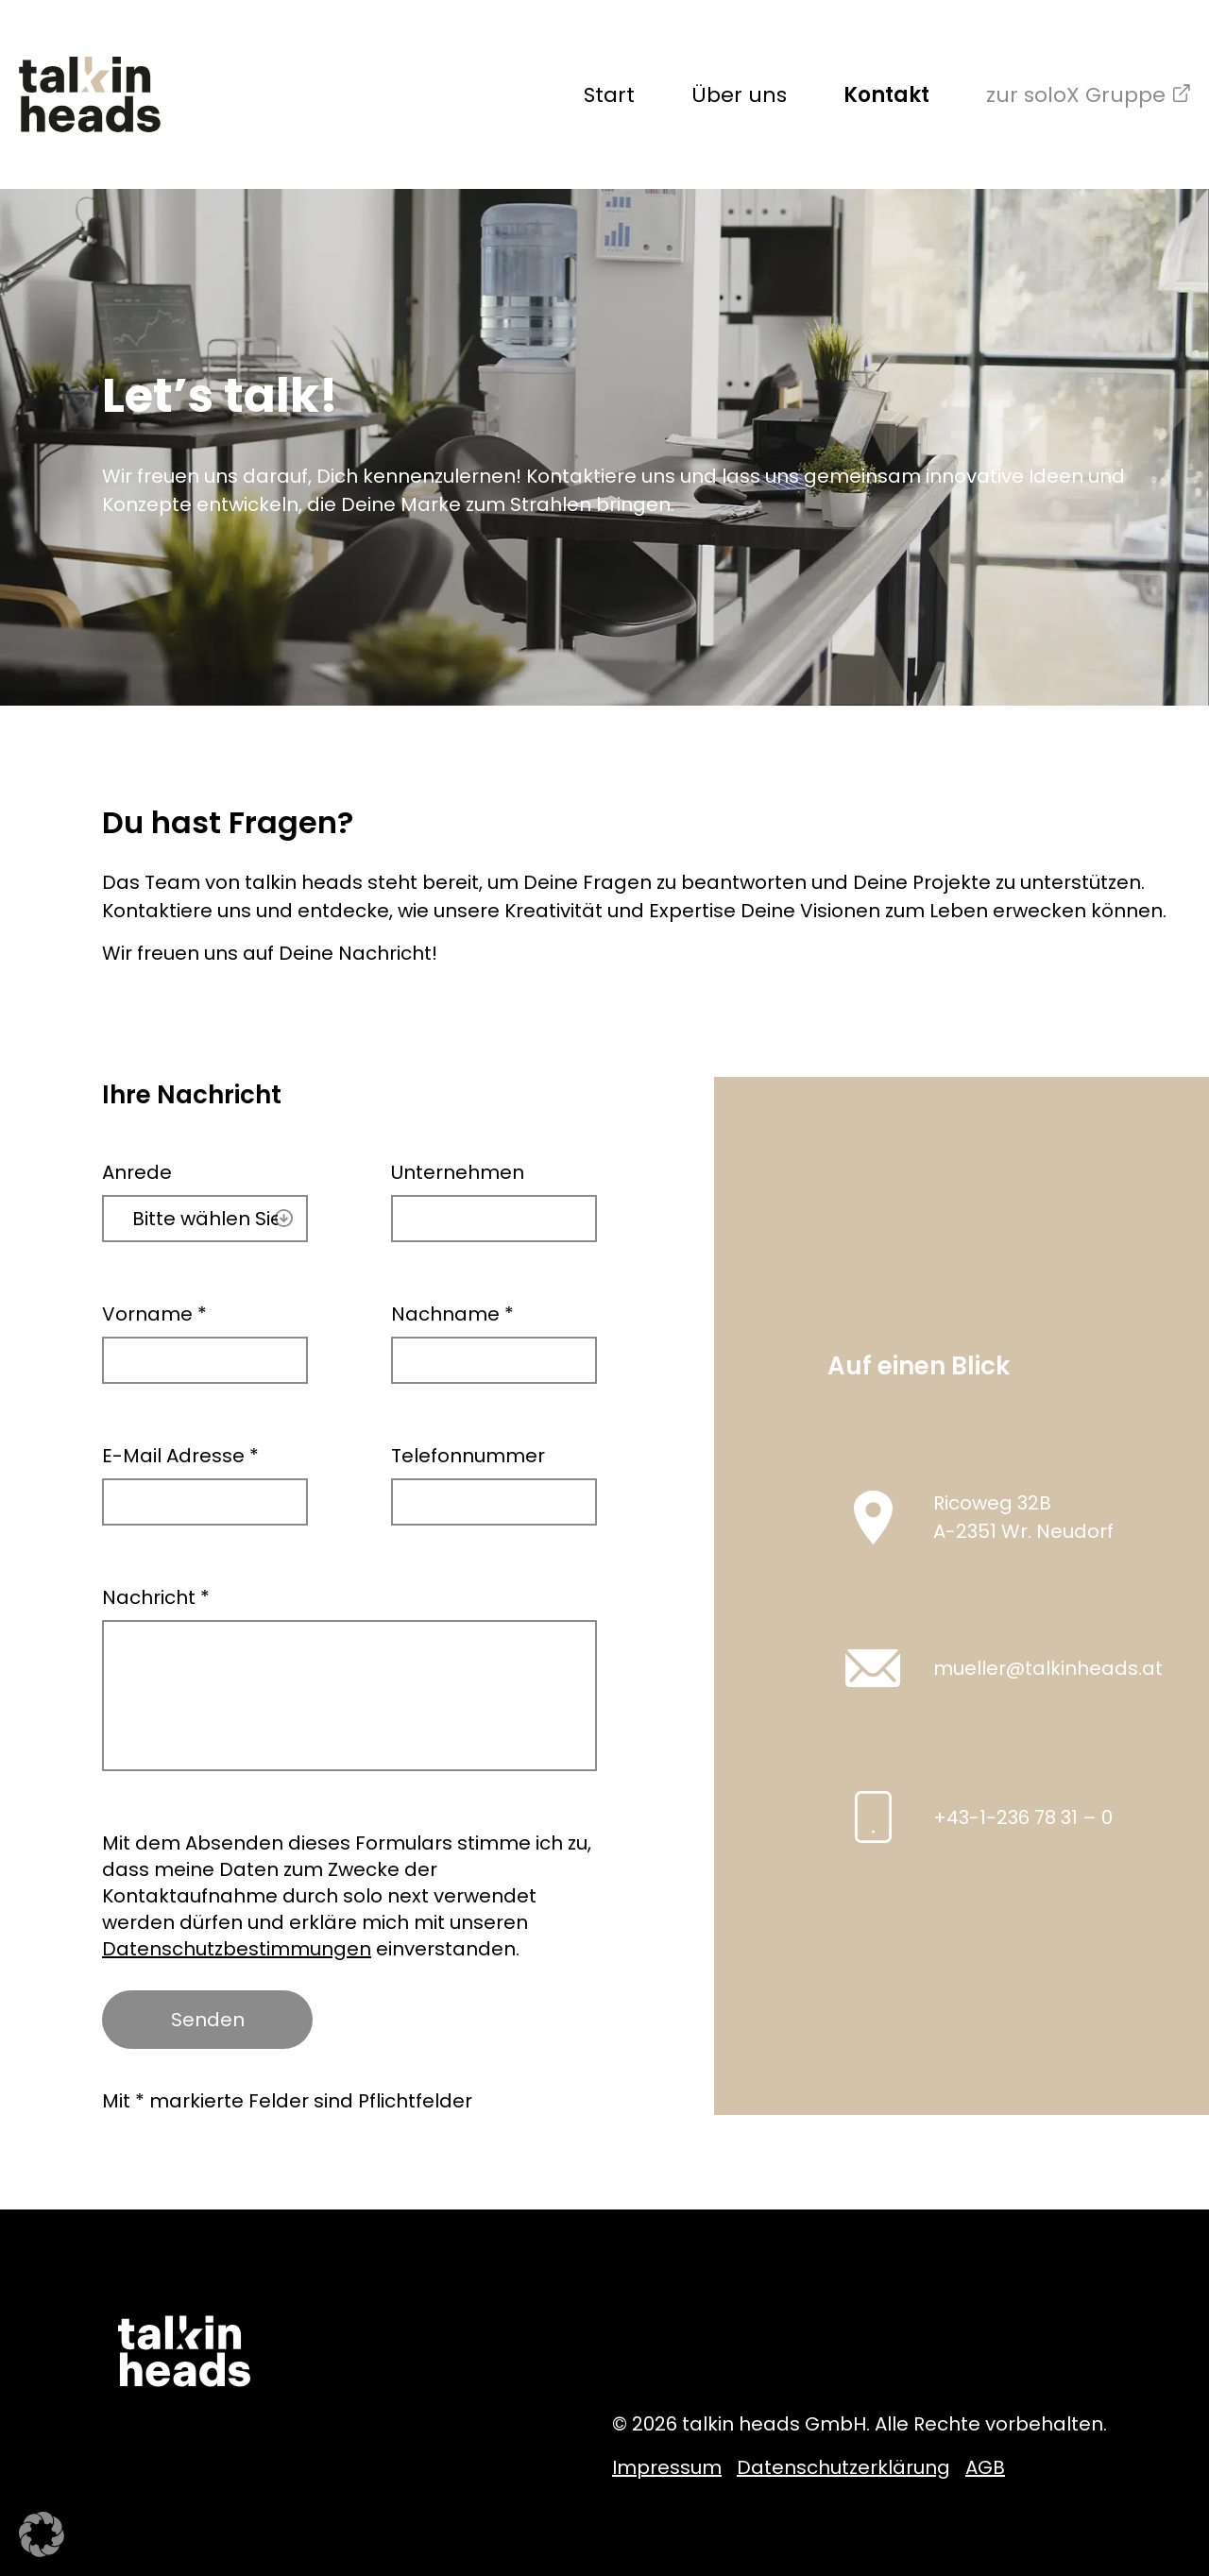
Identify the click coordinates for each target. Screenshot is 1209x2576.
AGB (985, 2467)
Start (609, 95)
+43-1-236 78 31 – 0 (1023, 1817)
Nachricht (156, 1597)
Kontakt (886, 95)
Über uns (739, 95)
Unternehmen (457, 1172)
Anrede (137, 1172)
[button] (41, 2534)
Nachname (452, 1314)
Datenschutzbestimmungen (236, 1949)
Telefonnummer (468, 1455)
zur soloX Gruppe (1076, 95)
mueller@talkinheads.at (1048, 1668)
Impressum (667, 2467)
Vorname (154, 1314)
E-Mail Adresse (180, 1455)
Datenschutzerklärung (843, 2467)
